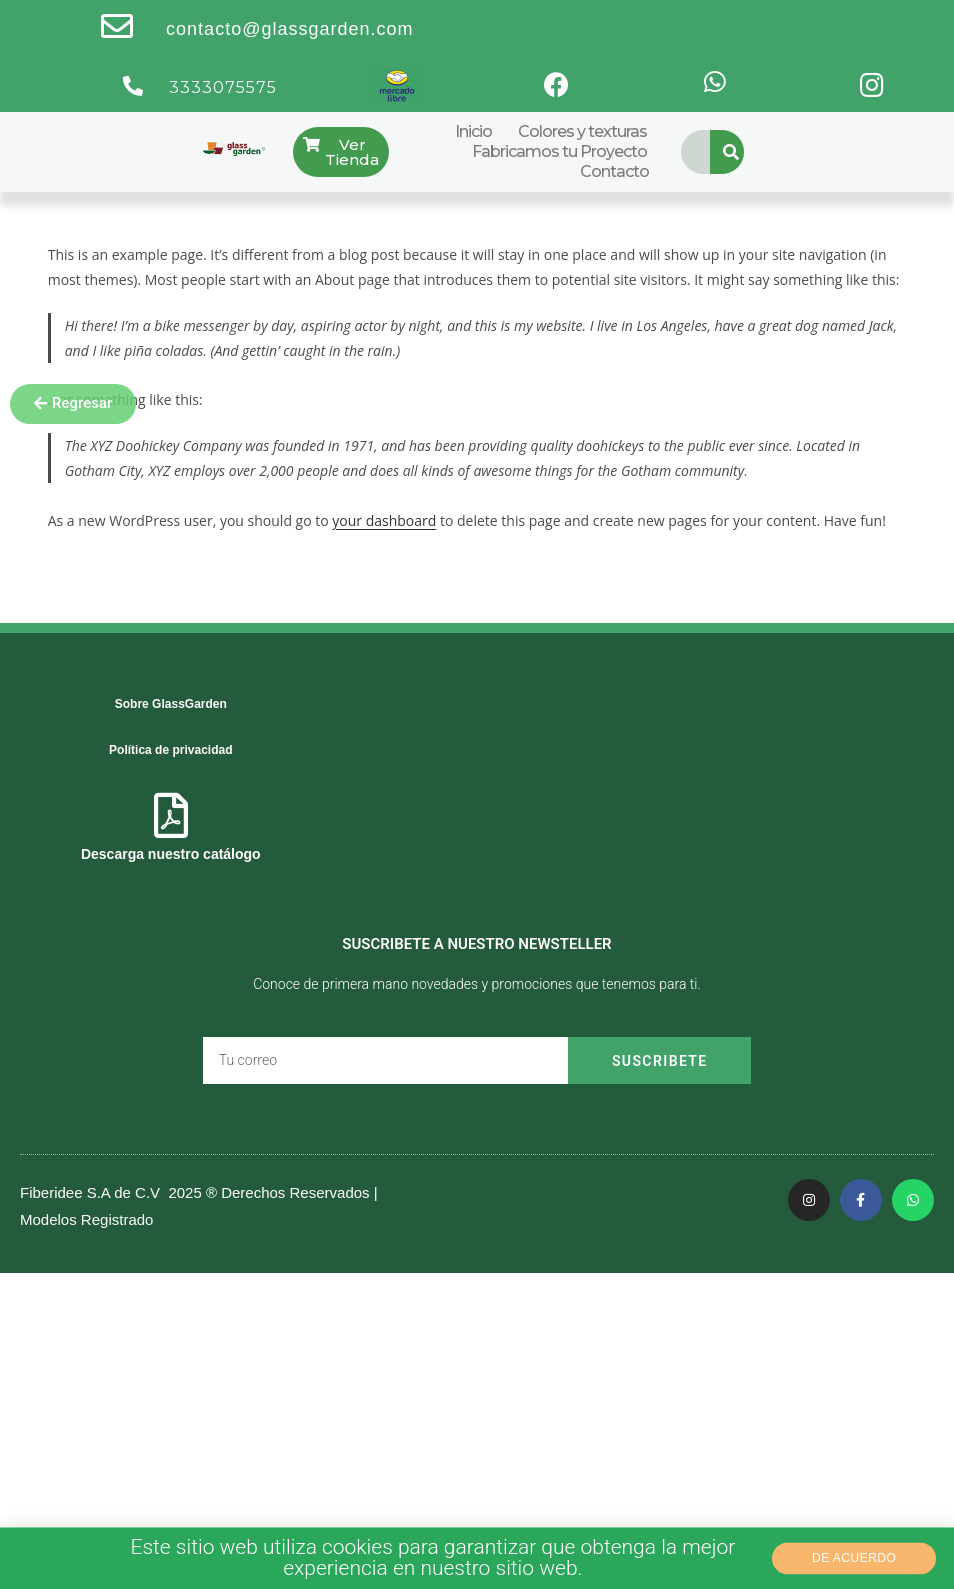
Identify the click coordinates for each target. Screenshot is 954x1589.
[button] (73, 404)
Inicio (473, 131)
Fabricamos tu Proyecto (559, 151)
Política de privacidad (170, 750)
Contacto (614, 171)
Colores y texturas (582, 131)
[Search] (732, 152)
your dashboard (384, 520)
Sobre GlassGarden (171, 704)
